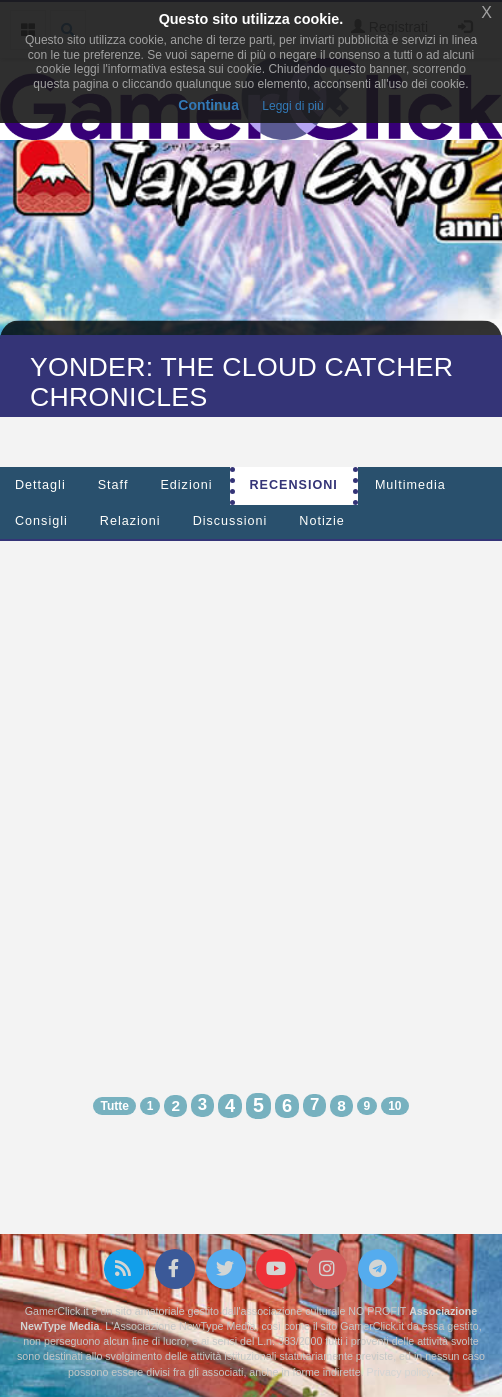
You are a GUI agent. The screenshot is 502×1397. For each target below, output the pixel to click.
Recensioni (294, 485)
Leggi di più (292, 106)
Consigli (41, 521)
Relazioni (130, 521)
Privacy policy (399, 1372)
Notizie (322, 521)
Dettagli (40, 485)
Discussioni (230, 521)
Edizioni (186, 485)
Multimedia (410, 485)
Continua (208, 105)
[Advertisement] (243, 799)
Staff (113, 485)
